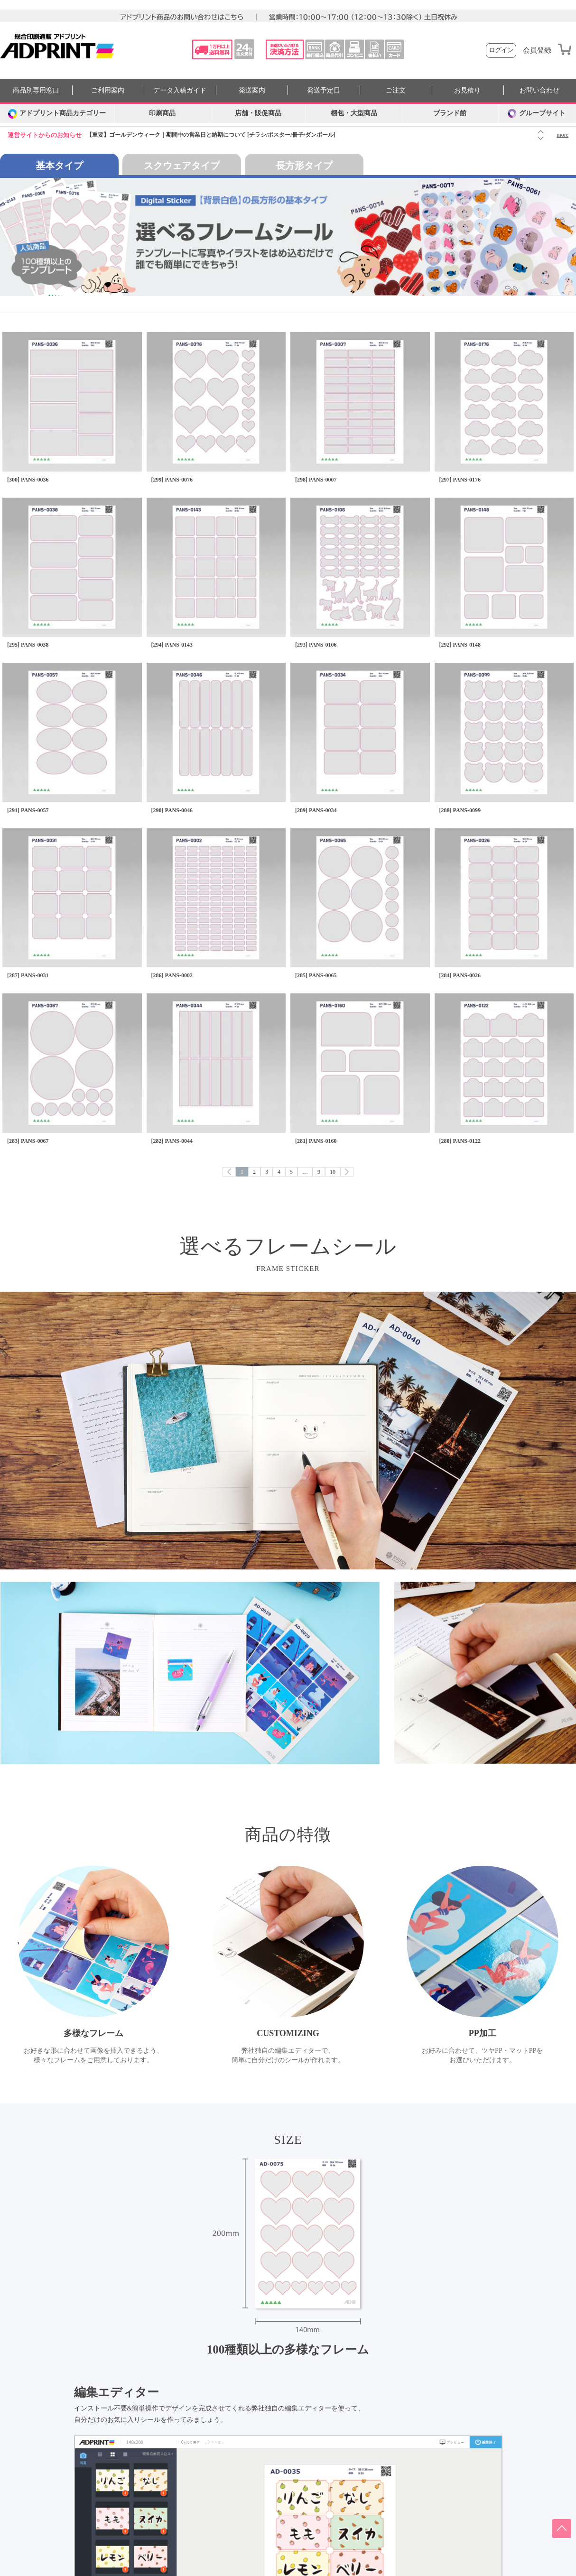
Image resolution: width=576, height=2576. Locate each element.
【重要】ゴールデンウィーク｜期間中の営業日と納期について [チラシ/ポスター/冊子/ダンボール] (210, 134)
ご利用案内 (107, 90)
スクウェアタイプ (182, 165)
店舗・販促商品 (258, 113)
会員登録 (537, 50)
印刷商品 (162, 113)
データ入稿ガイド (179, 90)
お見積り (467, 90)
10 (332, 1171)
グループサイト (537, 113)
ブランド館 (449, 113)
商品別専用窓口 (36, 90)
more (562, 134)
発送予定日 (323, 90)
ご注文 (396, 90)
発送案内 (252, 90)
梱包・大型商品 (354, 113)
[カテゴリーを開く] (56, 113)
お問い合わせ (539, 90)
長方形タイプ (304, 165)
